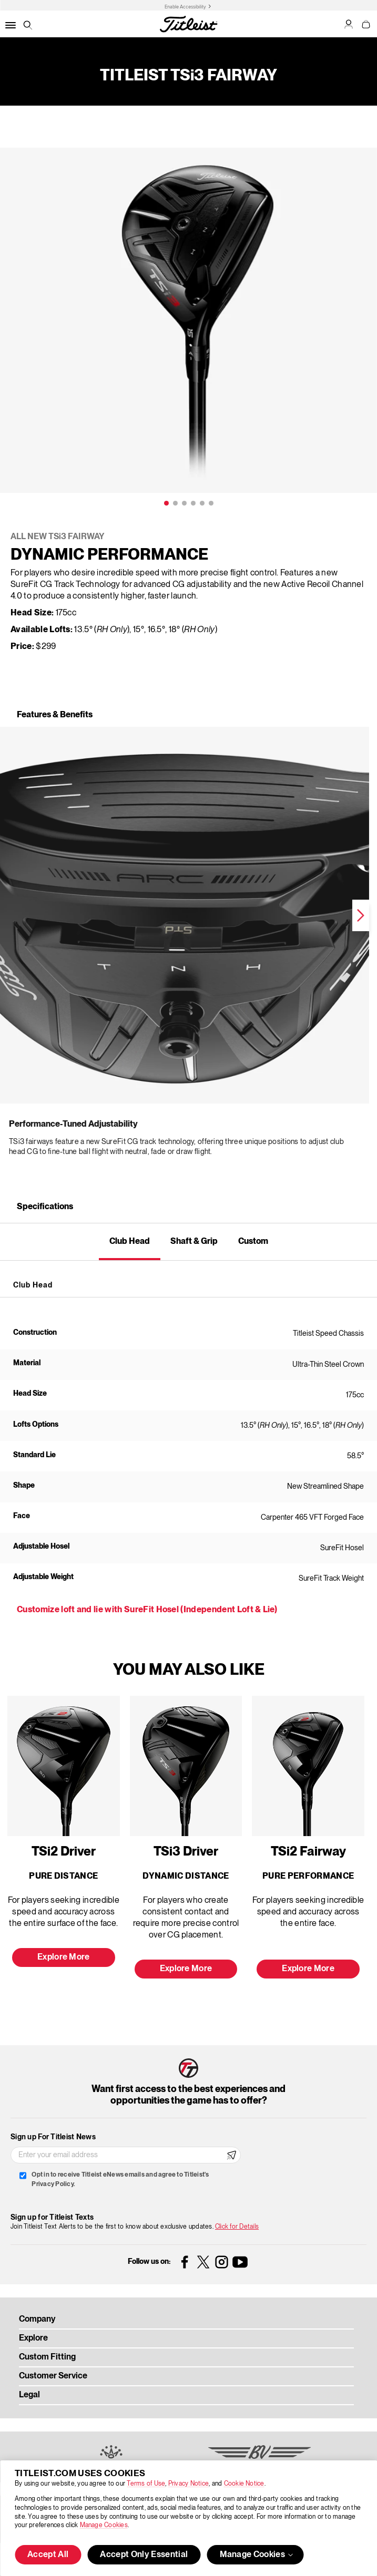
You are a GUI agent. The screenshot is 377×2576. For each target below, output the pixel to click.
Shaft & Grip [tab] (194, 1241)
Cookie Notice (244, 2484)
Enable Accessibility (185, 7)
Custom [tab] (253, 1241)
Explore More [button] (63, 1957)
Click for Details (237, 2227)
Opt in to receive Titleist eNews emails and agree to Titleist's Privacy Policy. (120, 2179)
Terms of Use (146, 2484)
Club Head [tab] (129, 1241)
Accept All (47, 2555)
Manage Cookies (104, 2525)
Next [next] (280, 915)
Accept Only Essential (144, 2555)
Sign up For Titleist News (53, 2137)
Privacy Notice (188, 2484)
